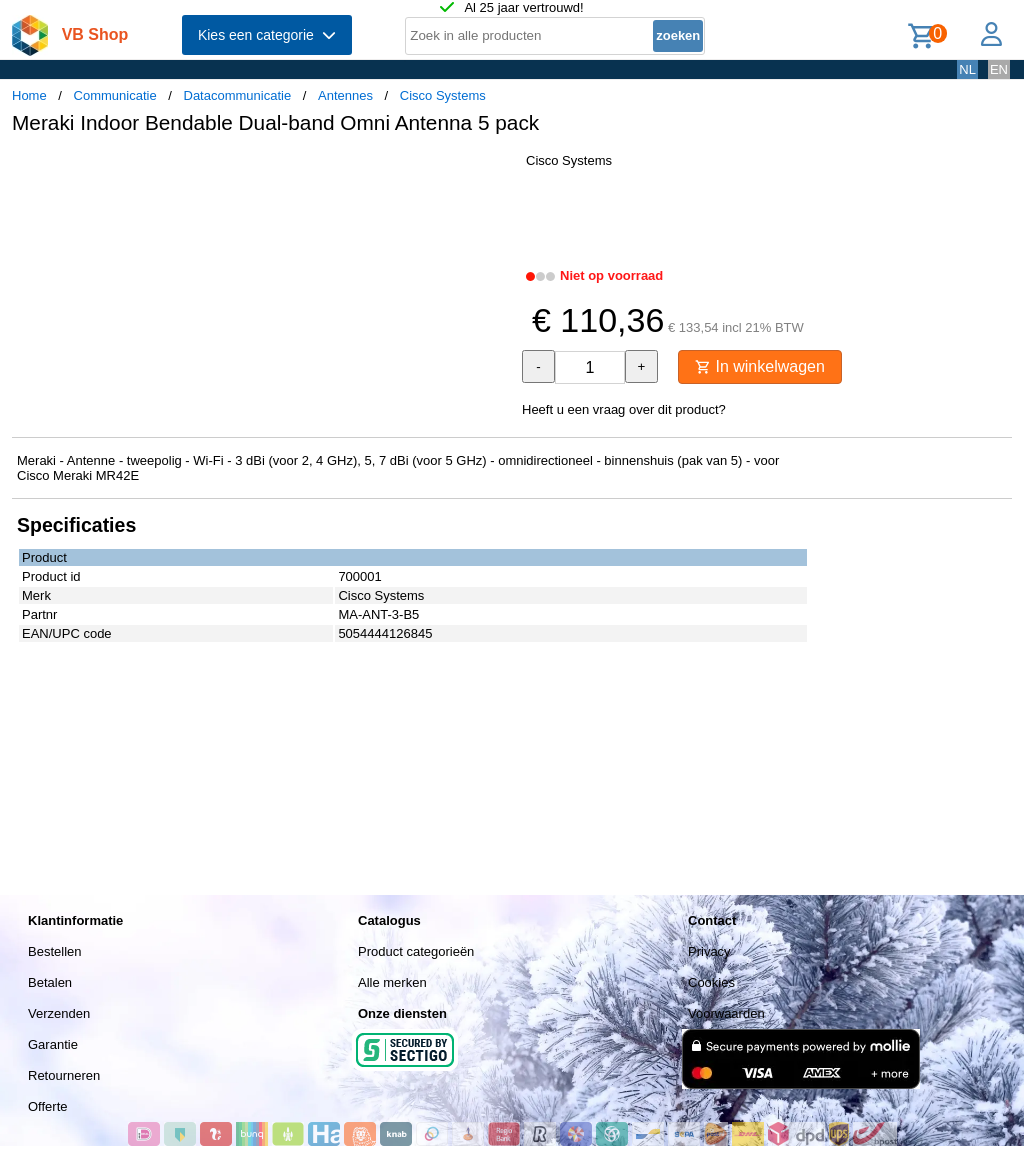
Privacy (709, 951)
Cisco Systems (443, 95)
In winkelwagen (760, 366)
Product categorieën (416, 951)
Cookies (711, 982)
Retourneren (64, 1075)
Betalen (50, 982)
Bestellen (54, 951)
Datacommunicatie (238, 95)
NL (967, 69)
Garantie (53, 1044)
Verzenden (59, 1013)
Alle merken (392, 982)
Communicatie (115, 95)
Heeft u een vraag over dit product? (624, 409)
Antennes (345, 95)
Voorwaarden (726, 1013)
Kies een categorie (267, 35)
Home (29, 95)
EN (999, 69)
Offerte (48, 1106)
